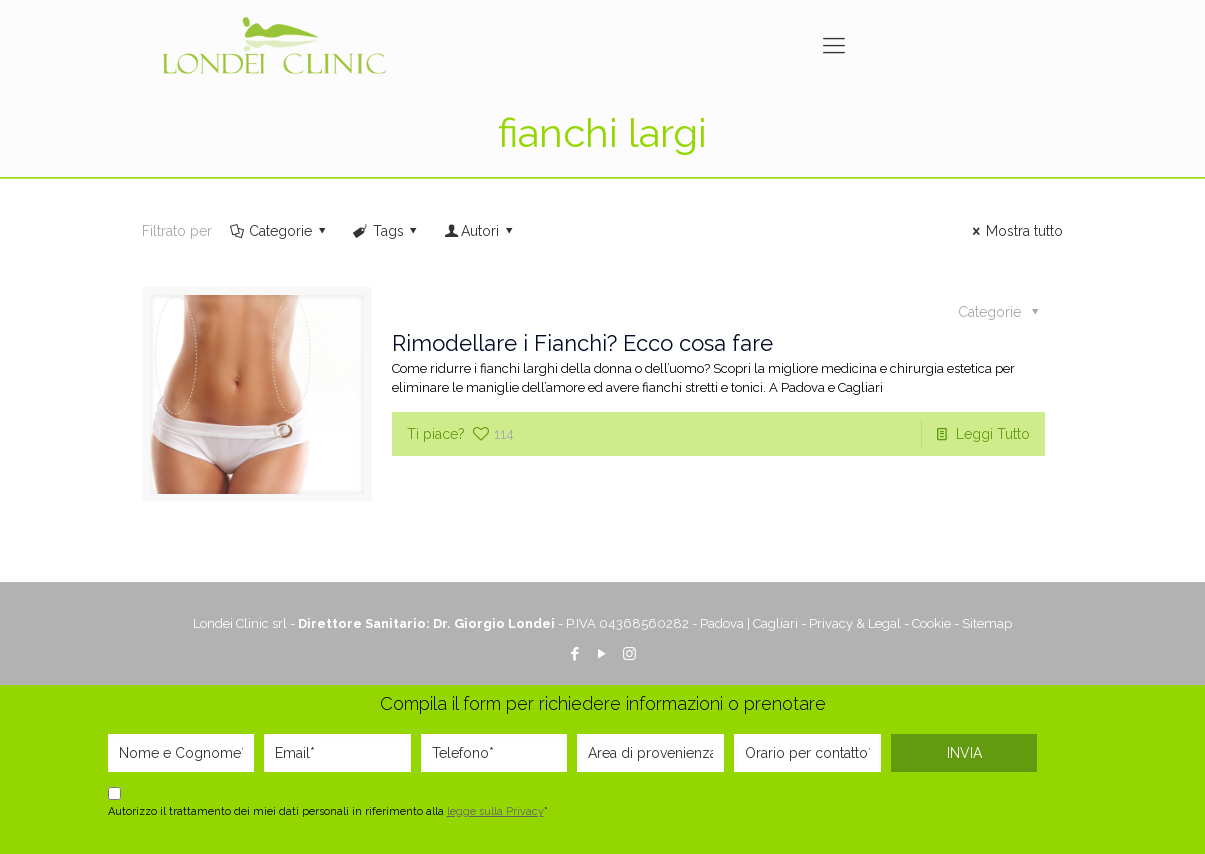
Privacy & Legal (855, 623)
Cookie (931, 623)
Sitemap (987, 623)
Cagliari (775, 623)
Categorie (279, 231)
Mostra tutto (1014, 231)
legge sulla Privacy (495, 811)
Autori (479, 231)
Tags (386, 231)
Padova (722, 623)
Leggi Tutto (993, 434)
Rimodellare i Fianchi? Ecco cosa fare (582, 343)
